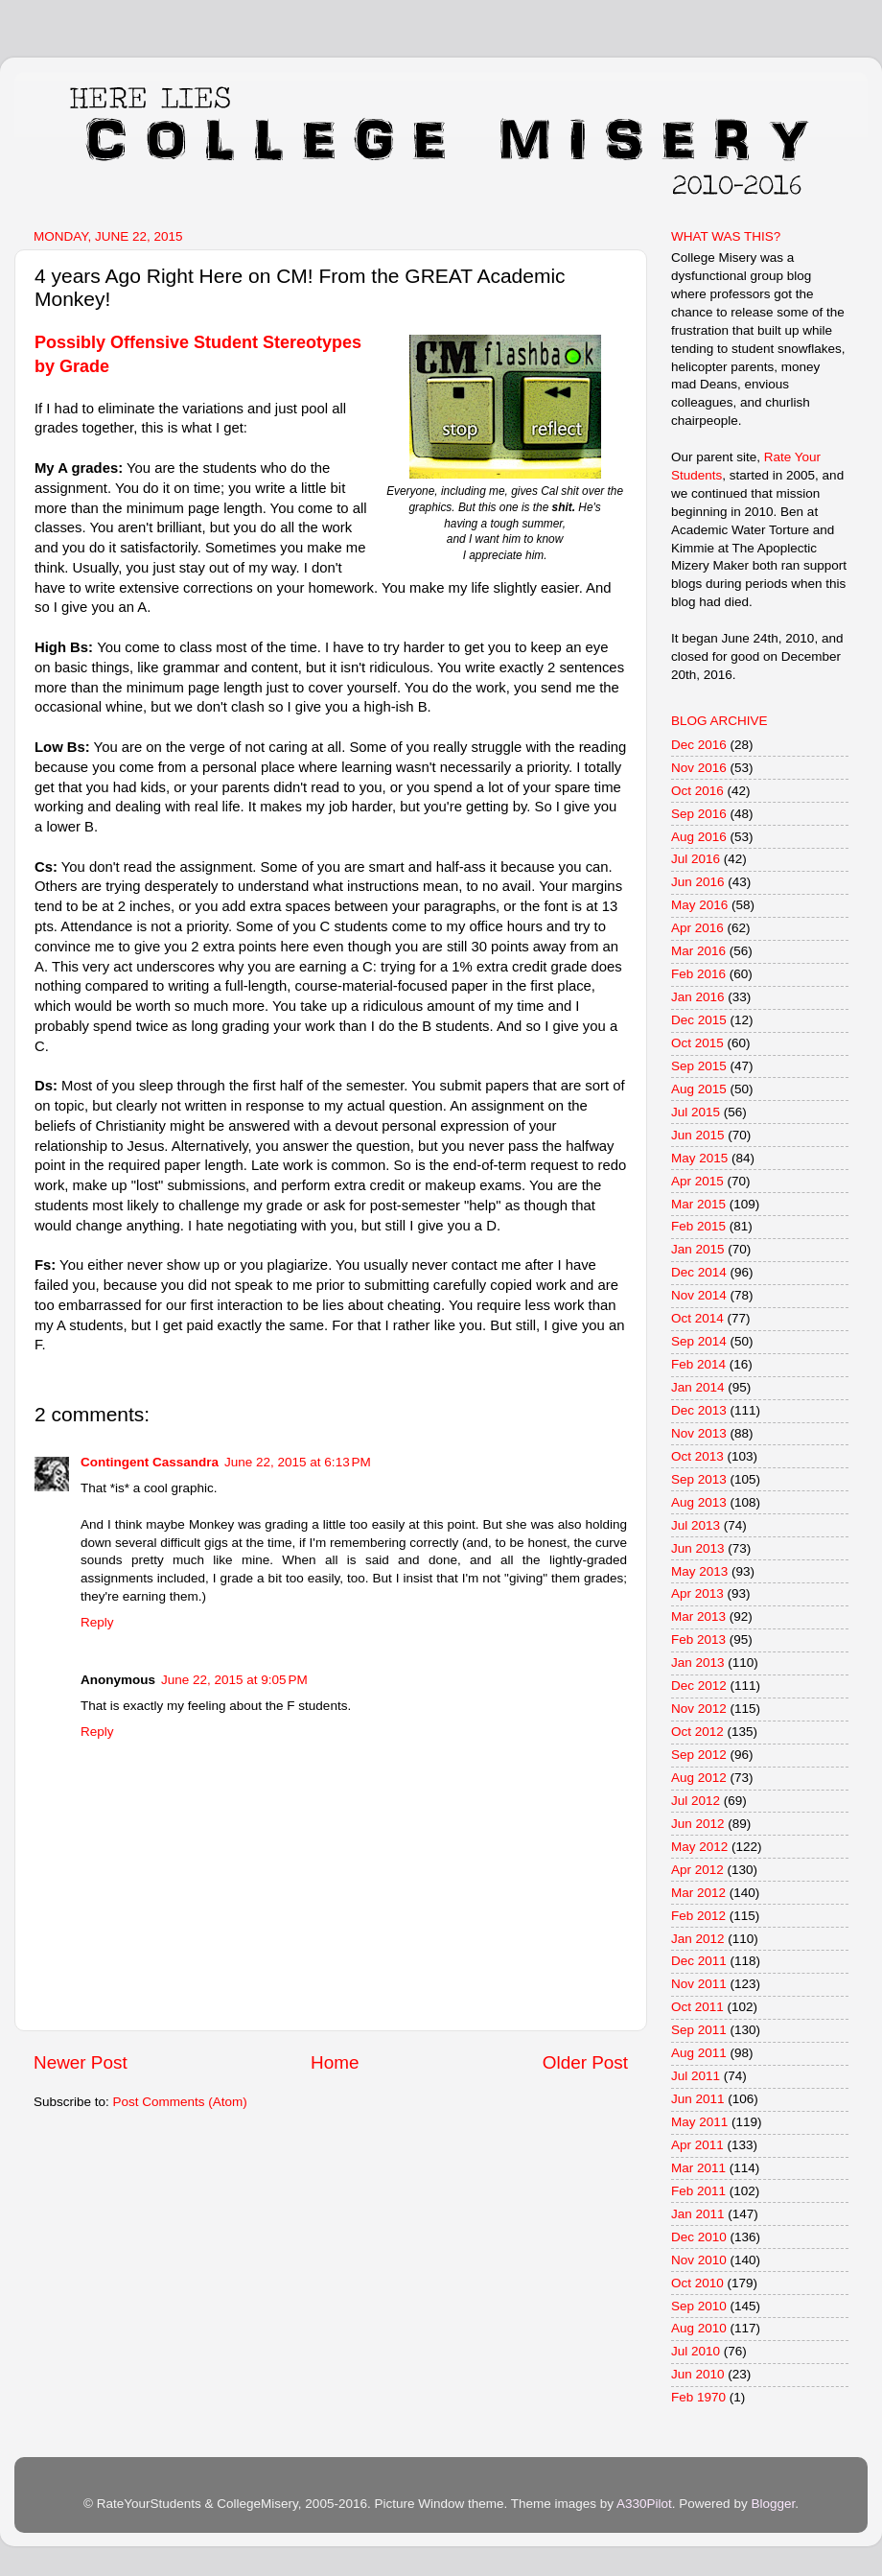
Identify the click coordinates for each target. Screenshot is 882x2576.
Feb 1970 (698, 2397)
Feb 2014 (698, 1364)
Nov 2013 (699, 1433)
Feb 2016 (698, 974)
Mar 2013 (698, 1616)
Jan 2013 (698, 1662)
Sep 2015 (699, 1066)
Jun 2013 (698, 1548)
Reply (97, 1622)
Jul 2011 (695, 2076)
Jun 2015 (698, 1135)
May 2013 (699, 1571)
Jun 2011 (698, 2099)
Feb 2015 (698, 1226)
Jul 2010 (695, 2351)
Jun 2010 (698, 2374)
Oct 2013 (697, 1456)
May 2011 (699, 2122)
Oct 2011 (697, 2007)
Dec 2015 (699, 1020)
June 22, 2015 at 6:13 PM (297, 1462)
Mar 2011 (698, 2168)
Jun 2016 (698, 882)
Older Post (585, 2062)
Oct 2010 (697, 2283)
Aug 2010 (699, 2328)
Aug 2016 (699, 837)
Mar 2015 (698, 1204)
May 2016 (699, 905)
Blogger (773, 2503)
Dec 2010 (699, 2237)
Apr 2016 (697, 928)
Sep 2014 (699, 1341)
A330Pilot (644, 2503)
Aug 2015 (699, 1089)
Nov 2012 (699, 1708)
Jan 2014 (698, 1387)
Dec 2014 (699, 1272)
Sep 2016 (699, 814)
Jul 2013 (695, 1525)
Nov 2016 (699, 768)
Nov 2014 (699, 1295)
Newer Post (81, 2062)
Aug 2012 (699, 1777)
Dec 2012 (699, 1685)
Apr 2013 (697, 1593)
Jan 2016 (698, 997)
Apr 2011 (697, 2145)
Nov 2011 (699, 1984)
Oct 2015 (697, 1043)
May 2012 (699, 1846)
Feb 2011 (698, 2191)
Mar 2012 (698, 1892)
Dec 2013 (699, 1410)
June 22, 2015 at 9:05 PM (234, 1680)
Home (335, 2062)
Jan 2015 (698, 1249)
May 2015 (699, 1158)
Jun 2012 (698, 1823)
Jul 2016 (695, 859)
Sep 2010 (699, 2306)
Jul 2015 (695, 1112)
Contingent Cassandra (150, 1462)
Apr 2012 (697, 1869)
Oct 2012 (697, 1731)
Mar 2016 (698, 951)
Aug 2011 (699, 2053)
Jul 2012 (695, 1800)
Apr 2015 (697, 1181)
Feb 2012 (698, 1916)
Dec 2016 (699, 745)
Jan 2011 (698, 2214)
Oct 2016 (697, 791)
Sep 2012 (699, 1754)
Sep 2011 (699, 2030)
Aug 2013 (699, 1502)
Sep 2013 (699, 1479)
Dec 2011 (699, 1961)
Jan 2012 (698, 1939)
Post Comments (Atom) (180, 2102)
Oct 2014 (697, 1318)
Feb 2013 (698, 1639)
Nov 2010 (699, 2260)
